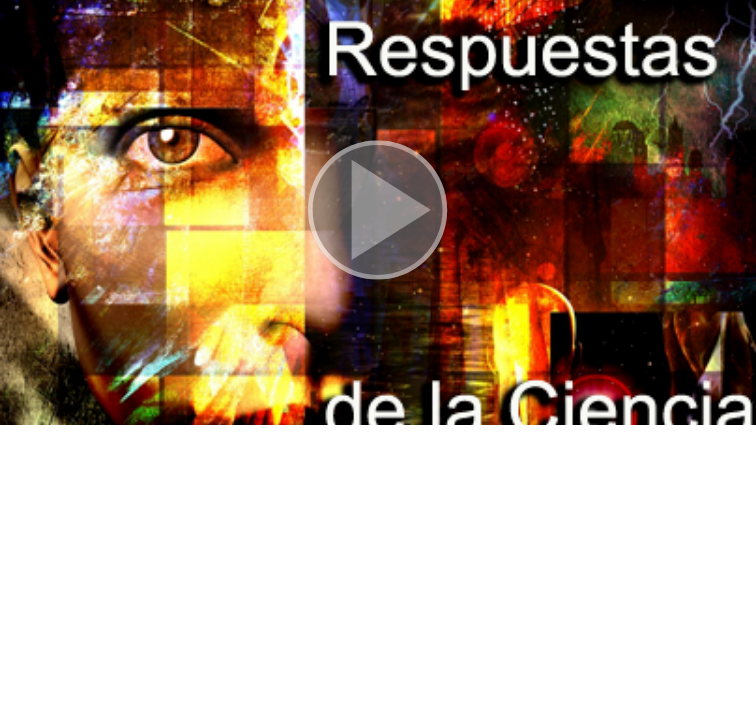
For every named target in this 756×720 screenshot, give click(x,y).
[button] (378, 212)
